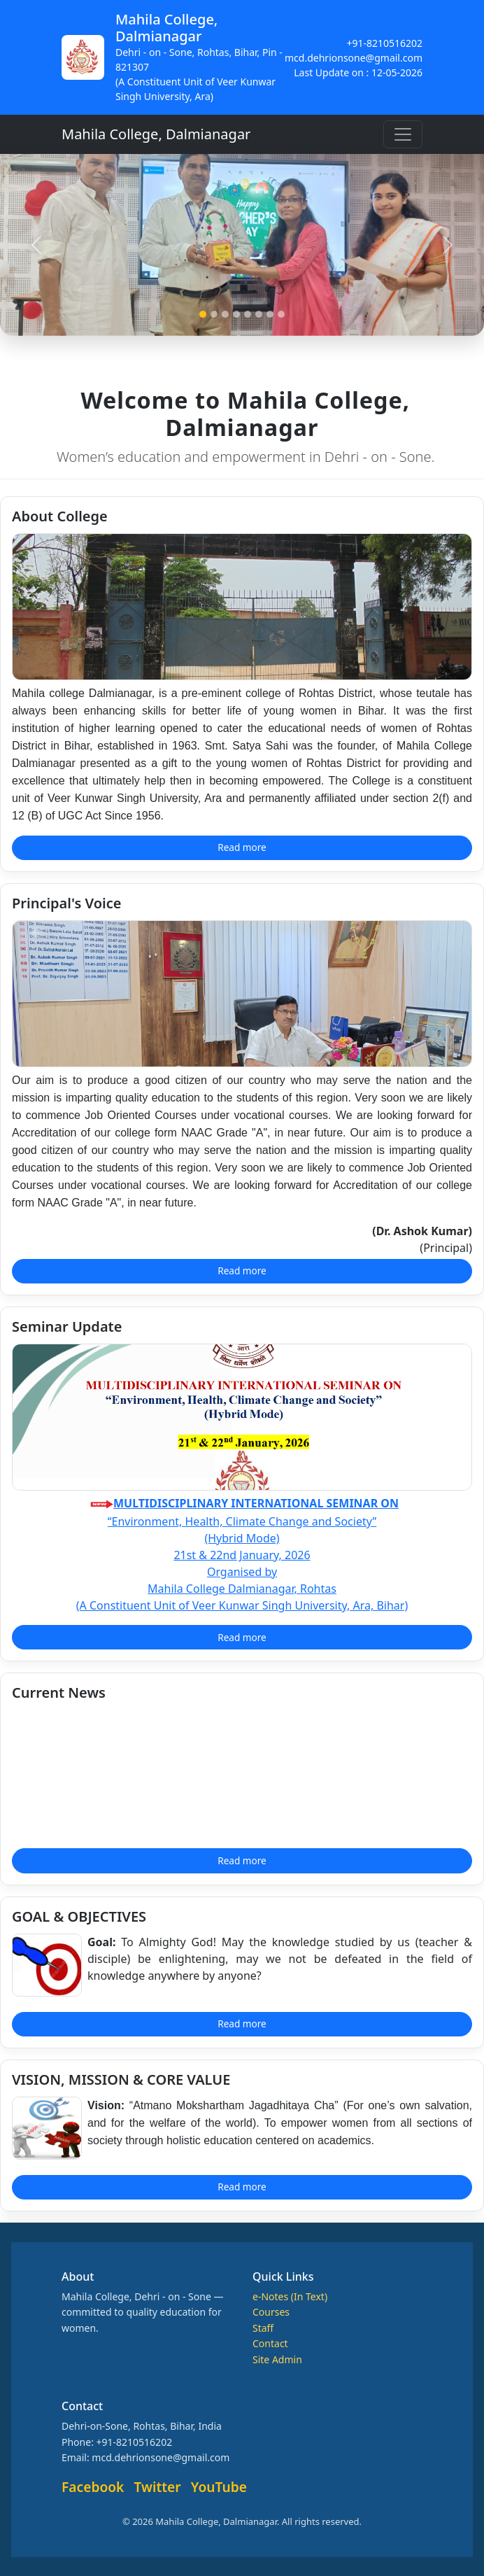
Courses (271, 2311)
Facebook (93, 2486)
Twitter (157, 2486)
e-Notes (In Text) (289, 2296)
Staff (262, 2328)
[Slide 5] (247, 314)
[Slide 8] (281, 314)
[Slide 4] (236, 314)
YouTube (219, 2486)
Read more (242, 847)
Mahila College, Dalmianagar (156, 134)
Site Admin (277, 2359)
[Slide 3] (225, 314)
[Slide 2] (214, 314)
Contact (270, 2343)
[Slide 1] (202, 314)
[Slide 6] (258, 314)
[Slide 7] (269, 314)
